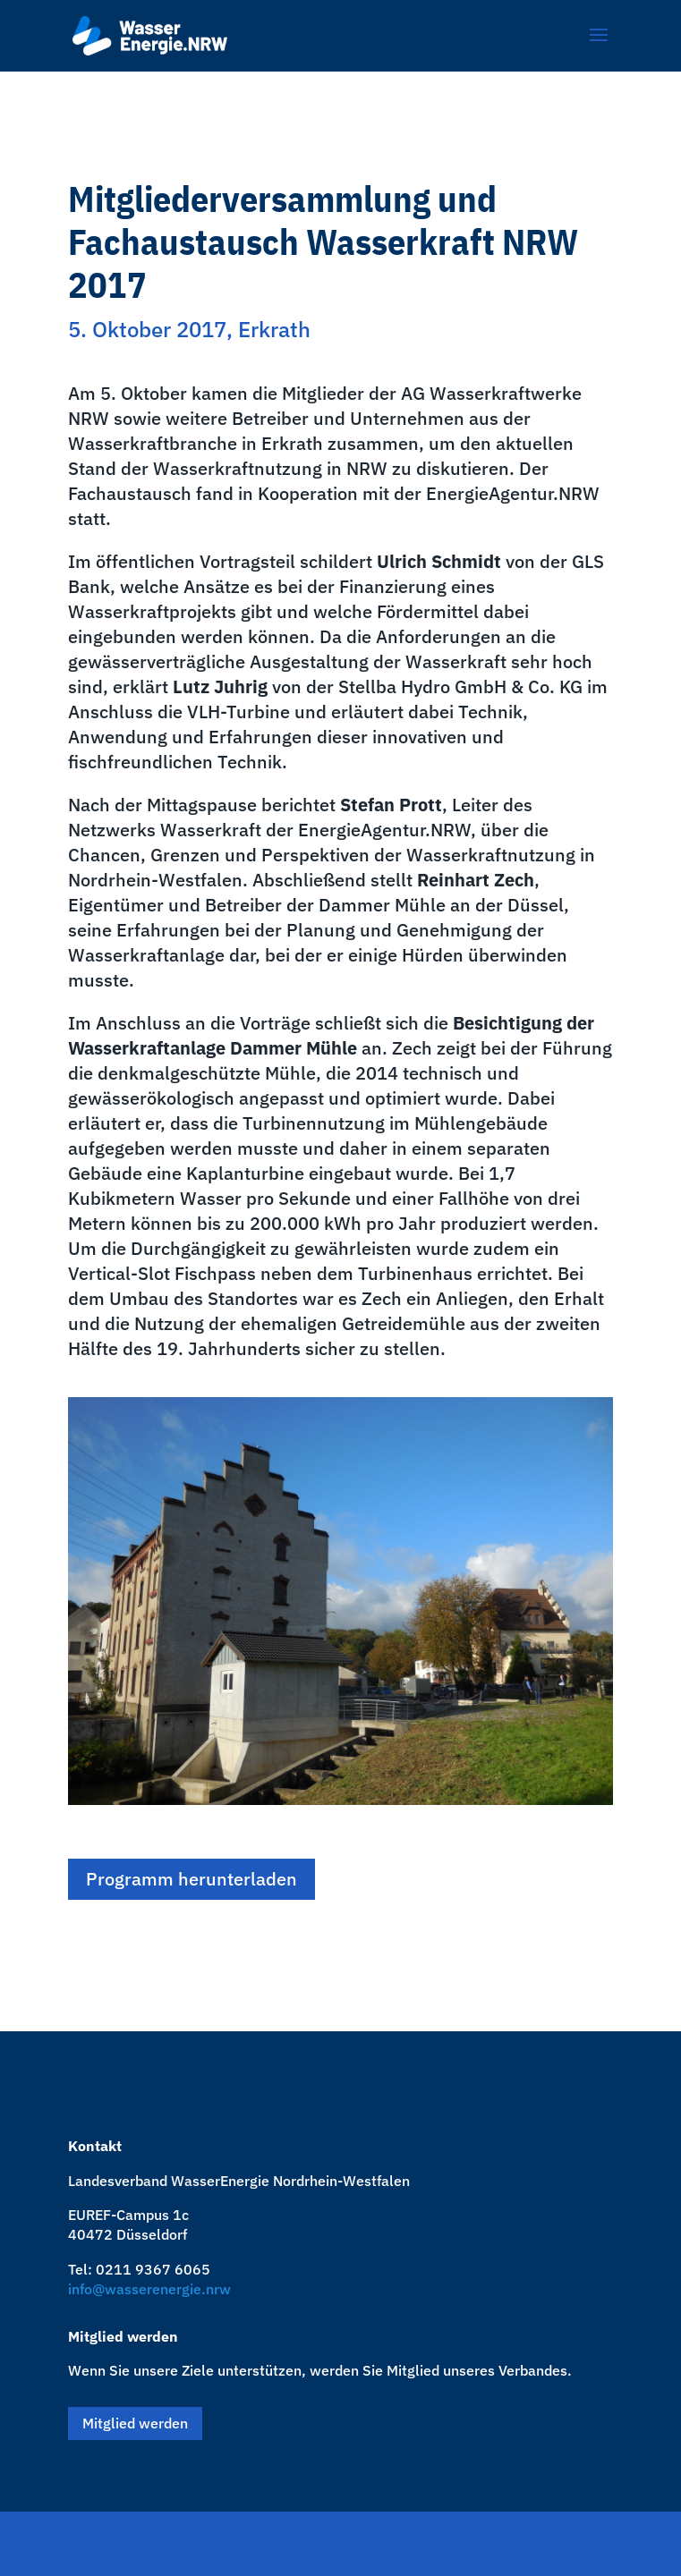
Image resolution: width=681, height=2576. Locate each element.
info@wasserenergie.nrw (149, 2289)
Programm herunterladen (191, 1879)
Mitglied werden (135, 2423)
